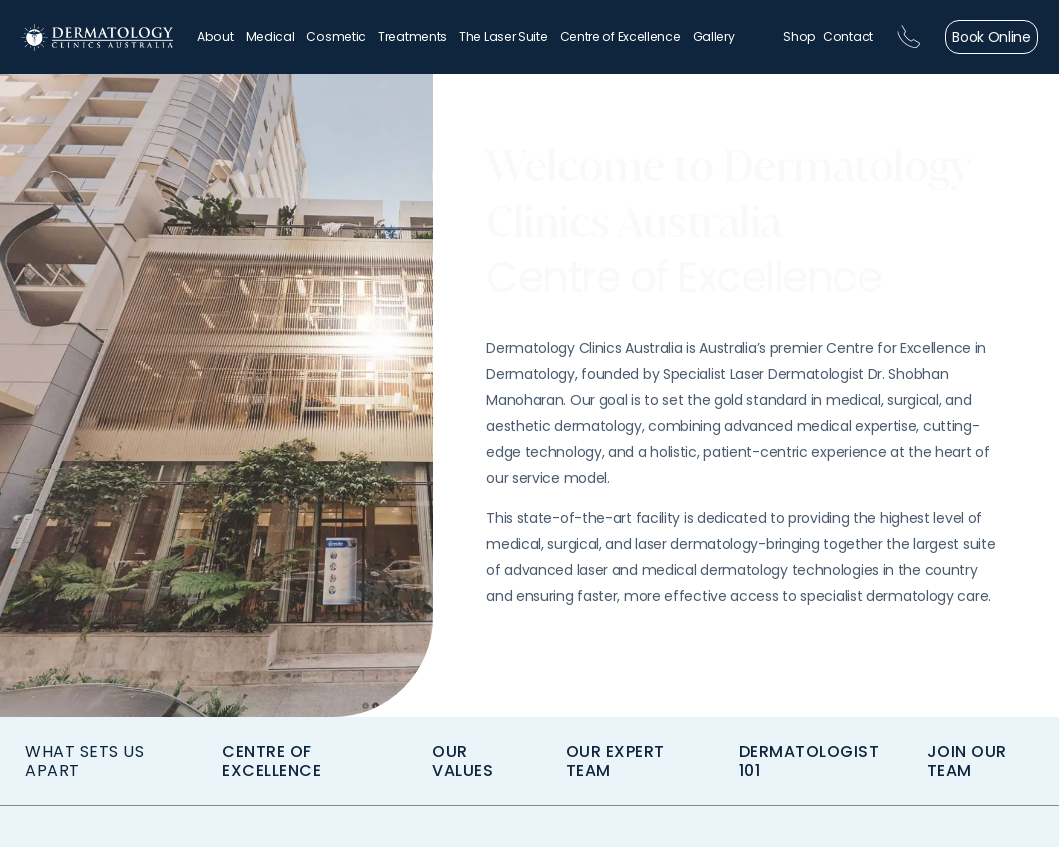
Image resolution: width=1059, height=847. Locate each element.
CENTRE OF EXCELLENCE (271, 761)
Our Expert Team (615, 761)
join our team (967, 761)
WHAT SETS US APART (84, 761)
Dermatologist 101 (809, 761)
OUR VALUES (462, 761)
